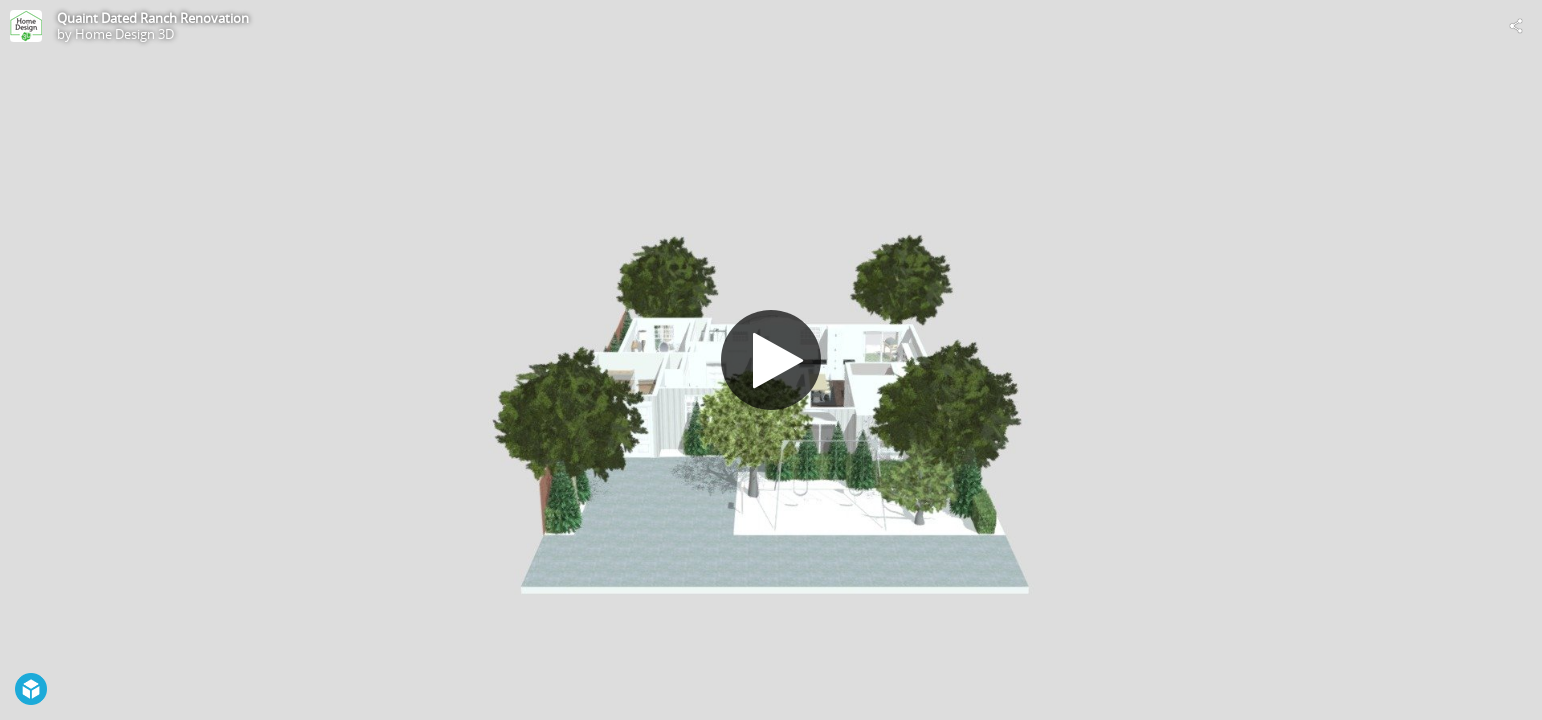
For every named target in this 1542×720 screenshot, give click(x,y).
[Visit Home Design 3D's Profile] (26, 26)
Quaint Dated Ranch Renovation (153, 18)
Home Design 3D (124, 34)
